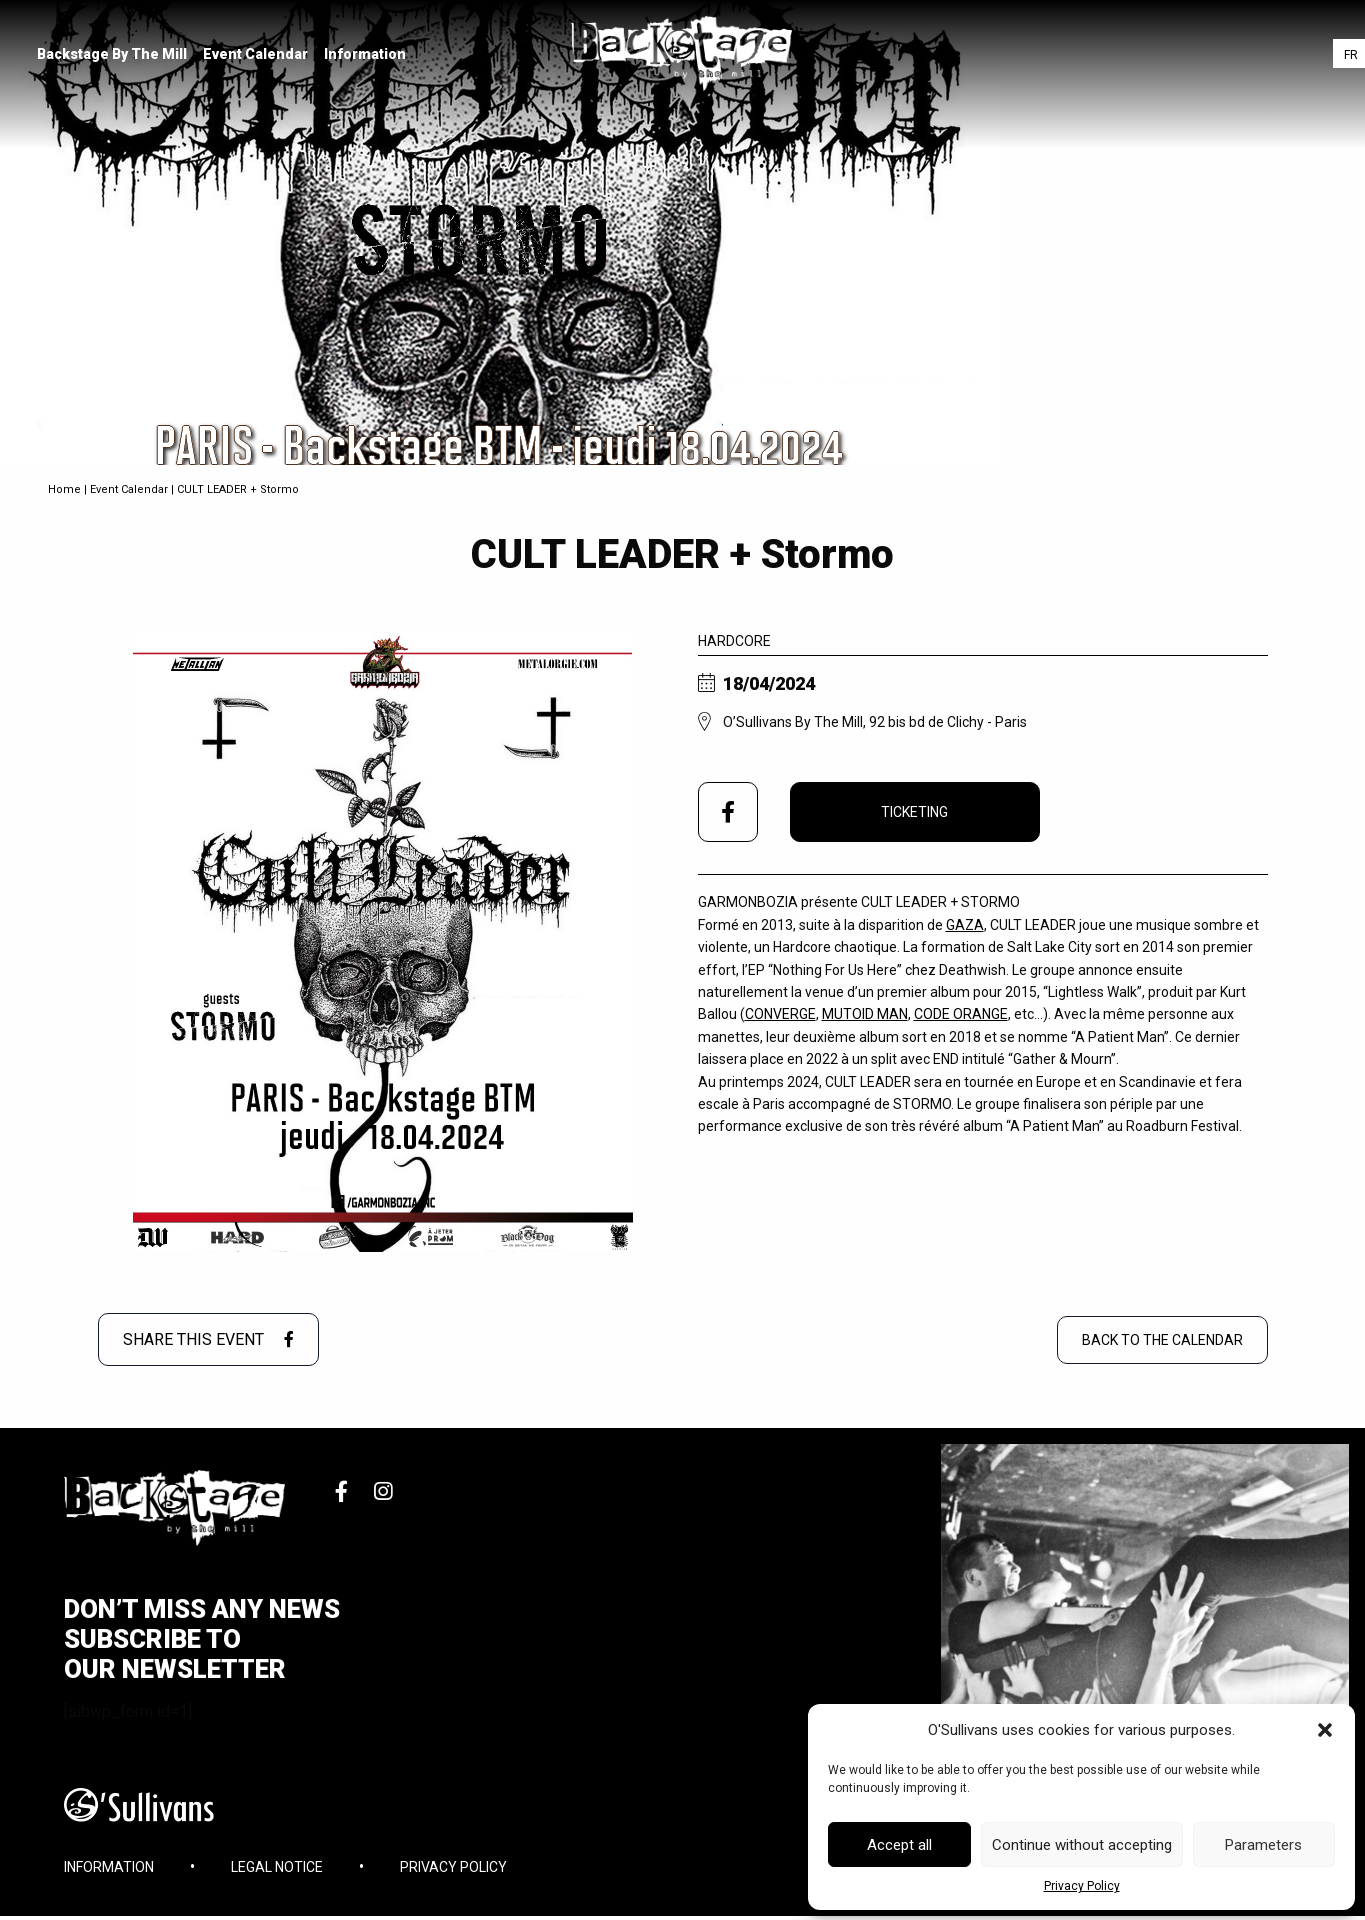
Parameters (1263, 1845)
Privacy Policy (1082, 1886)
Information (368, 55)
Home (64, 489)
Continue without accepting (1082, 1845)
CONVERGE (780, 1014)
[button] (1325, 1730)
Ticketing (914, 812)
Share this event (208, 1339)
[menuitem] (115, 55)
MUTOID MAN (865, 1014)
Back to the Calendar (1162, 1340)
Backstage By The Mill (115, 55)
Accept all (899, 1845)
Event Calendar (258, 55)
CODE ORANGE (961, 1014)
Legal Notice (277, 1875)
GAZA (965, 925)
